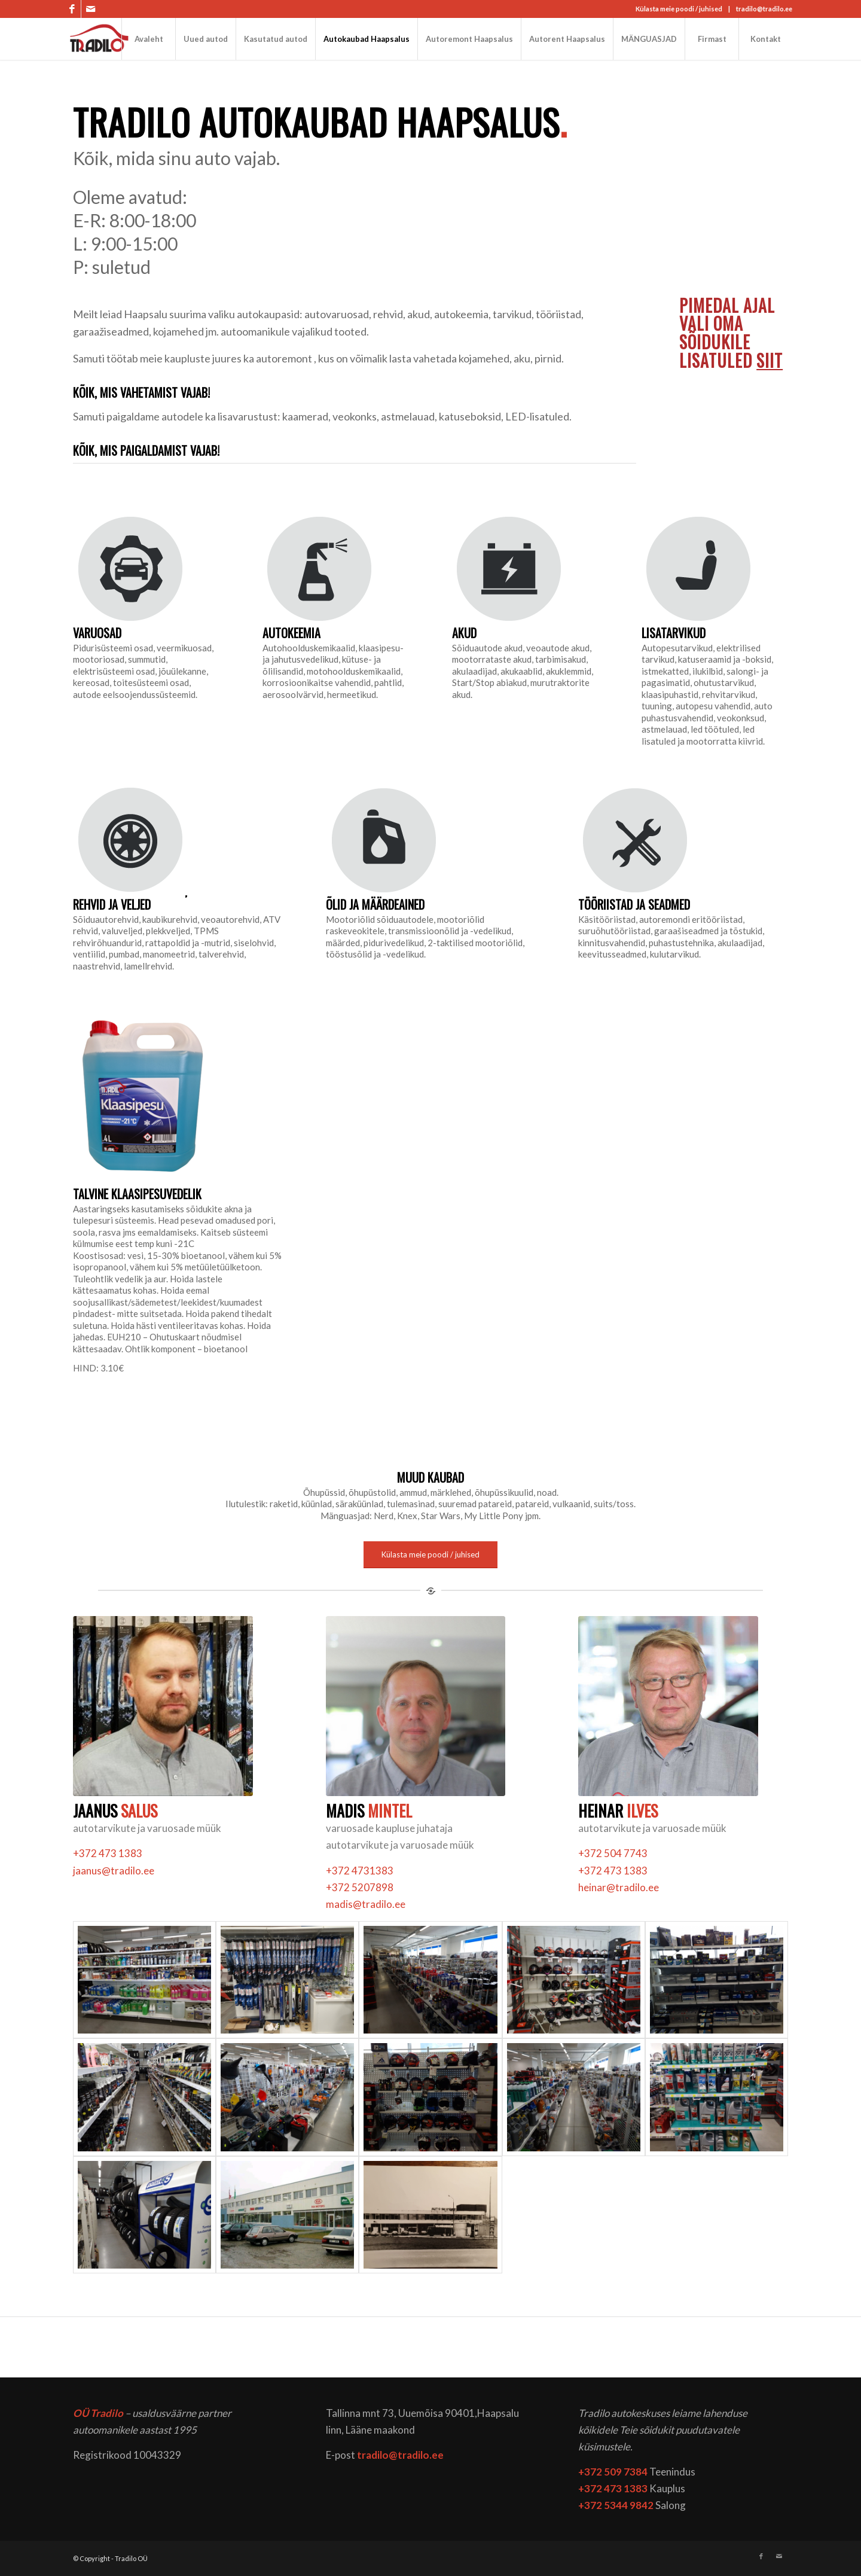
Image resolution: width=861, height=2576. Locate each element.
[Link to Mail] (90, 9)
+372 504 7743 (613, 1853)
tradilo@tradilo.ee (764, 9)
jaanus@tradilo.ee (113, 1870)
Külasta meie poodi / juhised (679, 9)
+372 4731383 (359, 1870)
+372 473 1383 (107, 1853)
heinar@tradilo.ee (618, 1887)
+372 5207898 (359, 1887)
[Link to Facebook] (72, 9)
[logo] (99, 39)
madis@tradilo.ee (365, 1904)
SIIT (769, 360)
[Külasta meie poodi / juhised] (430, 1554)
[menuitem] (148, 39)
